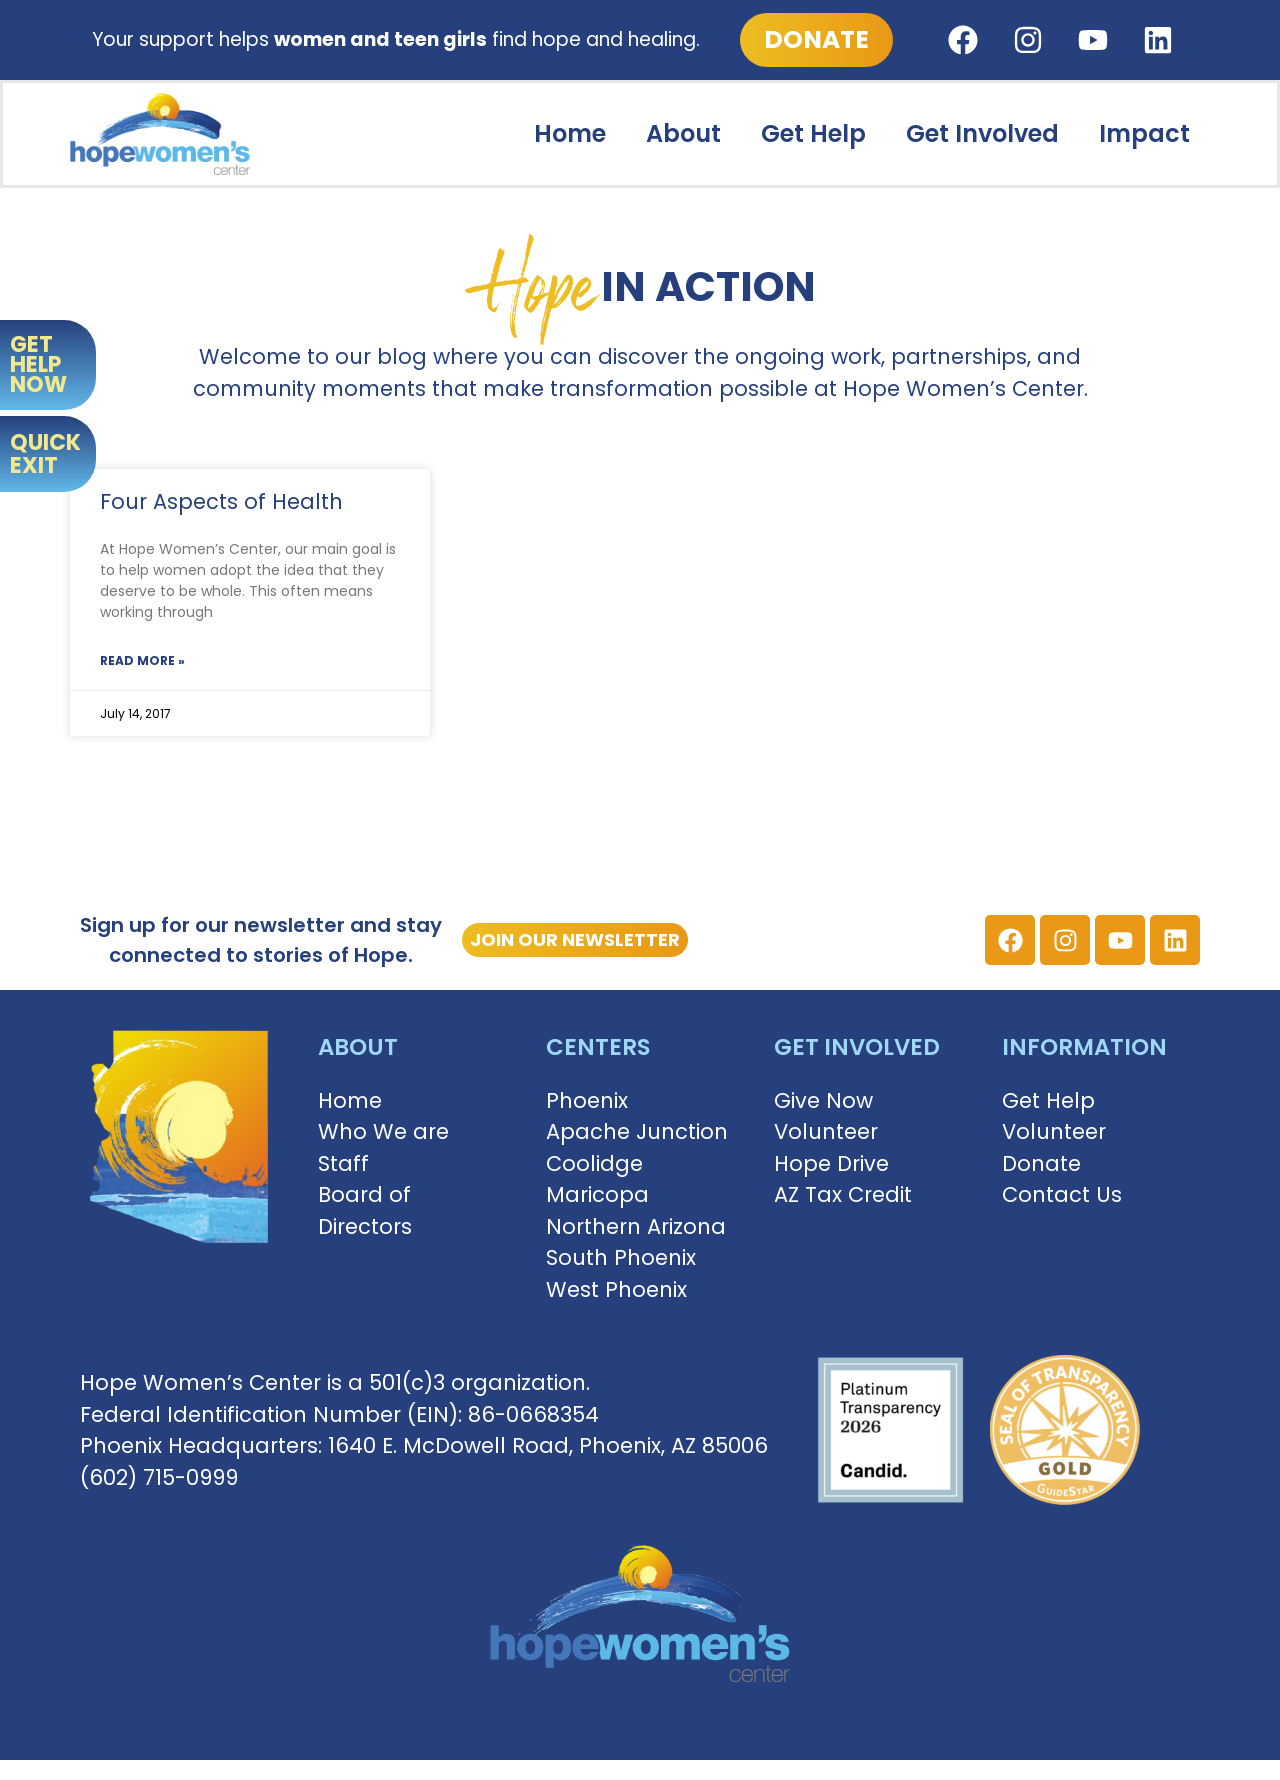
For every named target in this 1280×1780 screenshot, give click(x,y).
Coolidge (594, 1163)
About (683, 133)
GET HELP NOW (38, 364)
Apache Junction (637, 1131)
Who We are (383, 1131)
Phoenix (587, 1100)
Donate (1041, 1163)
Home (570, 133)
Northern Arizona (636, 1226)
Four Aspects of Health (221, 501)
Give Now (823, 1100)
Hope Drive (831, 1163)
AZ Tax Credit (843, 1194)
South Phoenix (621, 1257)
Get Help (813, 133)
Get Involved (982, 133)
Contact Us (1062, 1194)
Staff (343, 1163)
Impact (1144, 133)
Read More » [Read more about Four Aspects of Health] (142, 660)
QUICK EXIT (45, 454)
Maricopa (597, 1194)
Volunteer (826, 1131)
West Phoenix (616, 1289)
